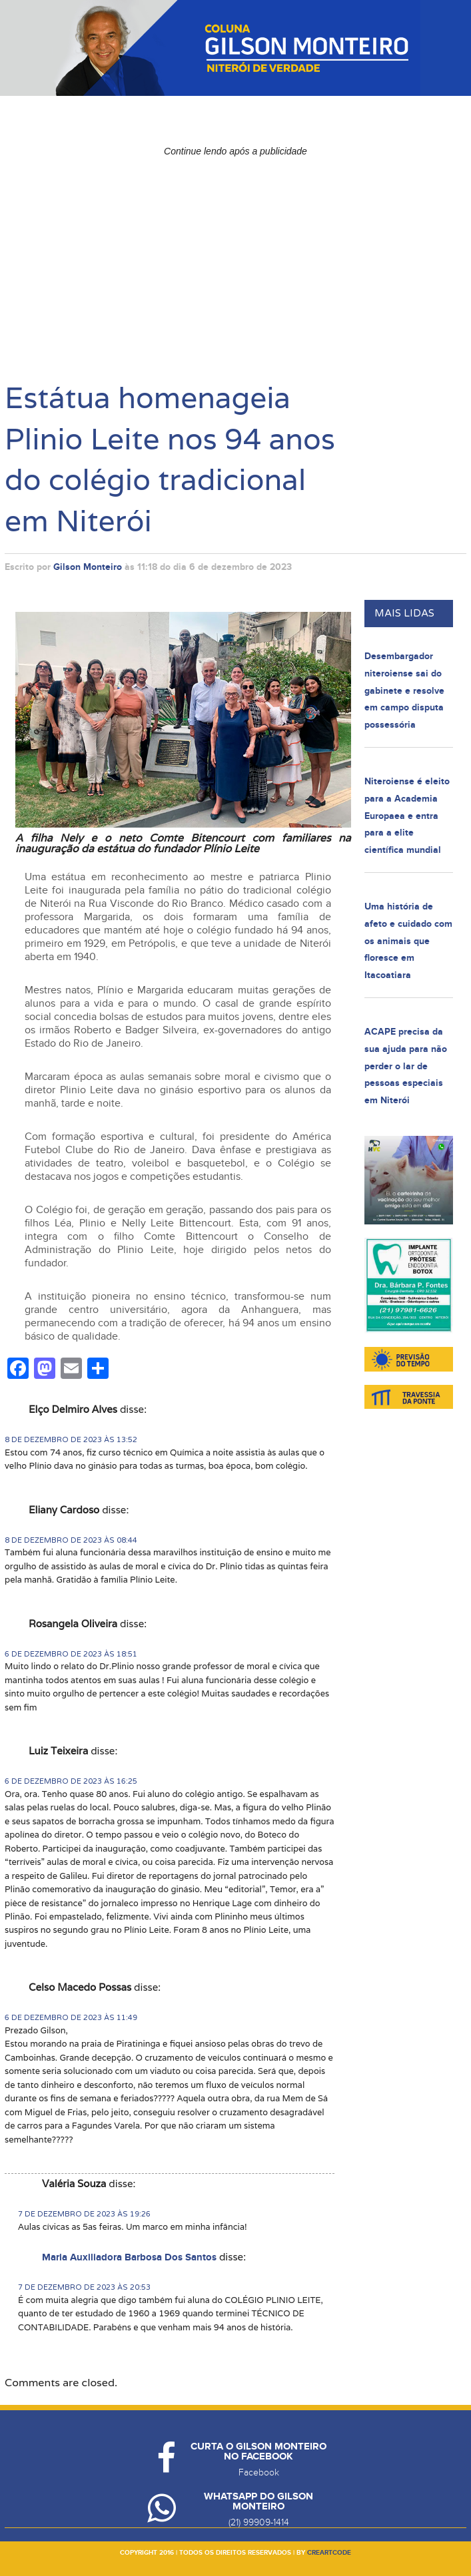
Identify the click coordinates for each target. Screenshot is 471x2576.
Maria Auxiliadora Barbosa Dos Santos (129, 2257)
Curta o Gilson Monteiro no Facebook (258, 2451)
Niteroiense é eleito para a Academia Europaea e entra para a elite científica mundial (407, 815)
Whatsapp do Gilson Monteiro (258, 2501)
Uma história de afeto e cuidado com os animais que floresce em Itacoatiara (408, 940)
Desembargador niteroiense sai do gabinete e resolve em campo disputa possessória (404, 690)
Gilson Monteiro (87, 567)
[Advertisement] (235, 255)
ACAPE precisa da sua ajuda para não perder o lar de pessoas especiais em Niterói (405, 1065)
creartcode (329, 2553)
